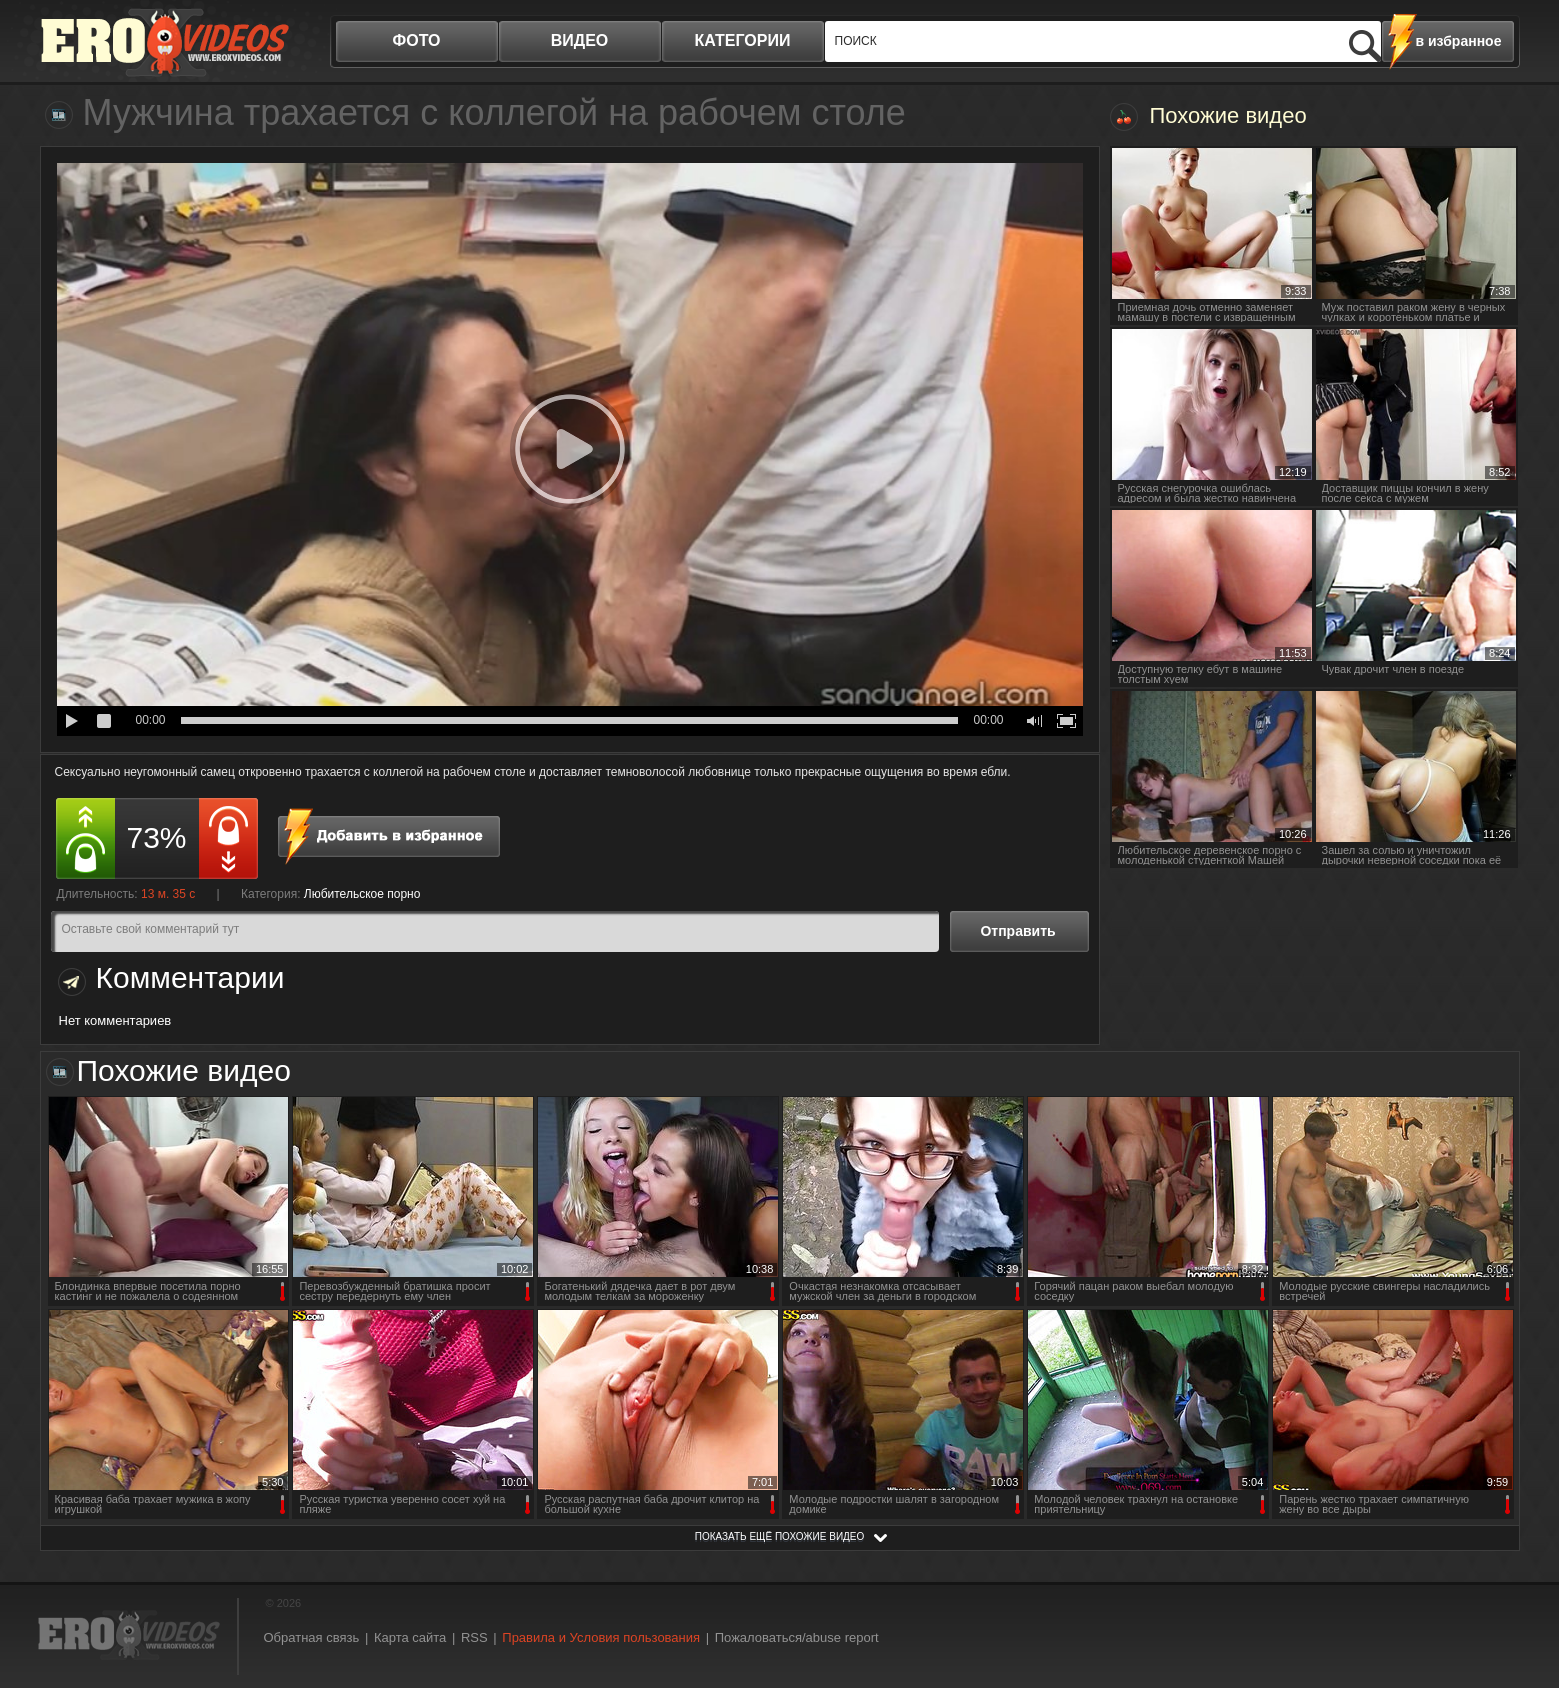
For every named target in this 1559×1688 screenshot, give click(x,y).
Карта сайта (410, 1637)
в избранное (1459, 41)
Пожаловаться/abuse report (797, 1637)
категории (743, 40)
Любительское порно (362, 894)
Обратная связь (312, 1637)
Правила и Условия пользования (601, 1637)
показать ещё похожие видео (780, 1536)
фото (417, 40)
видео (580, 40)
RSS (474, 1637)
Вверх (1521, 1582)
